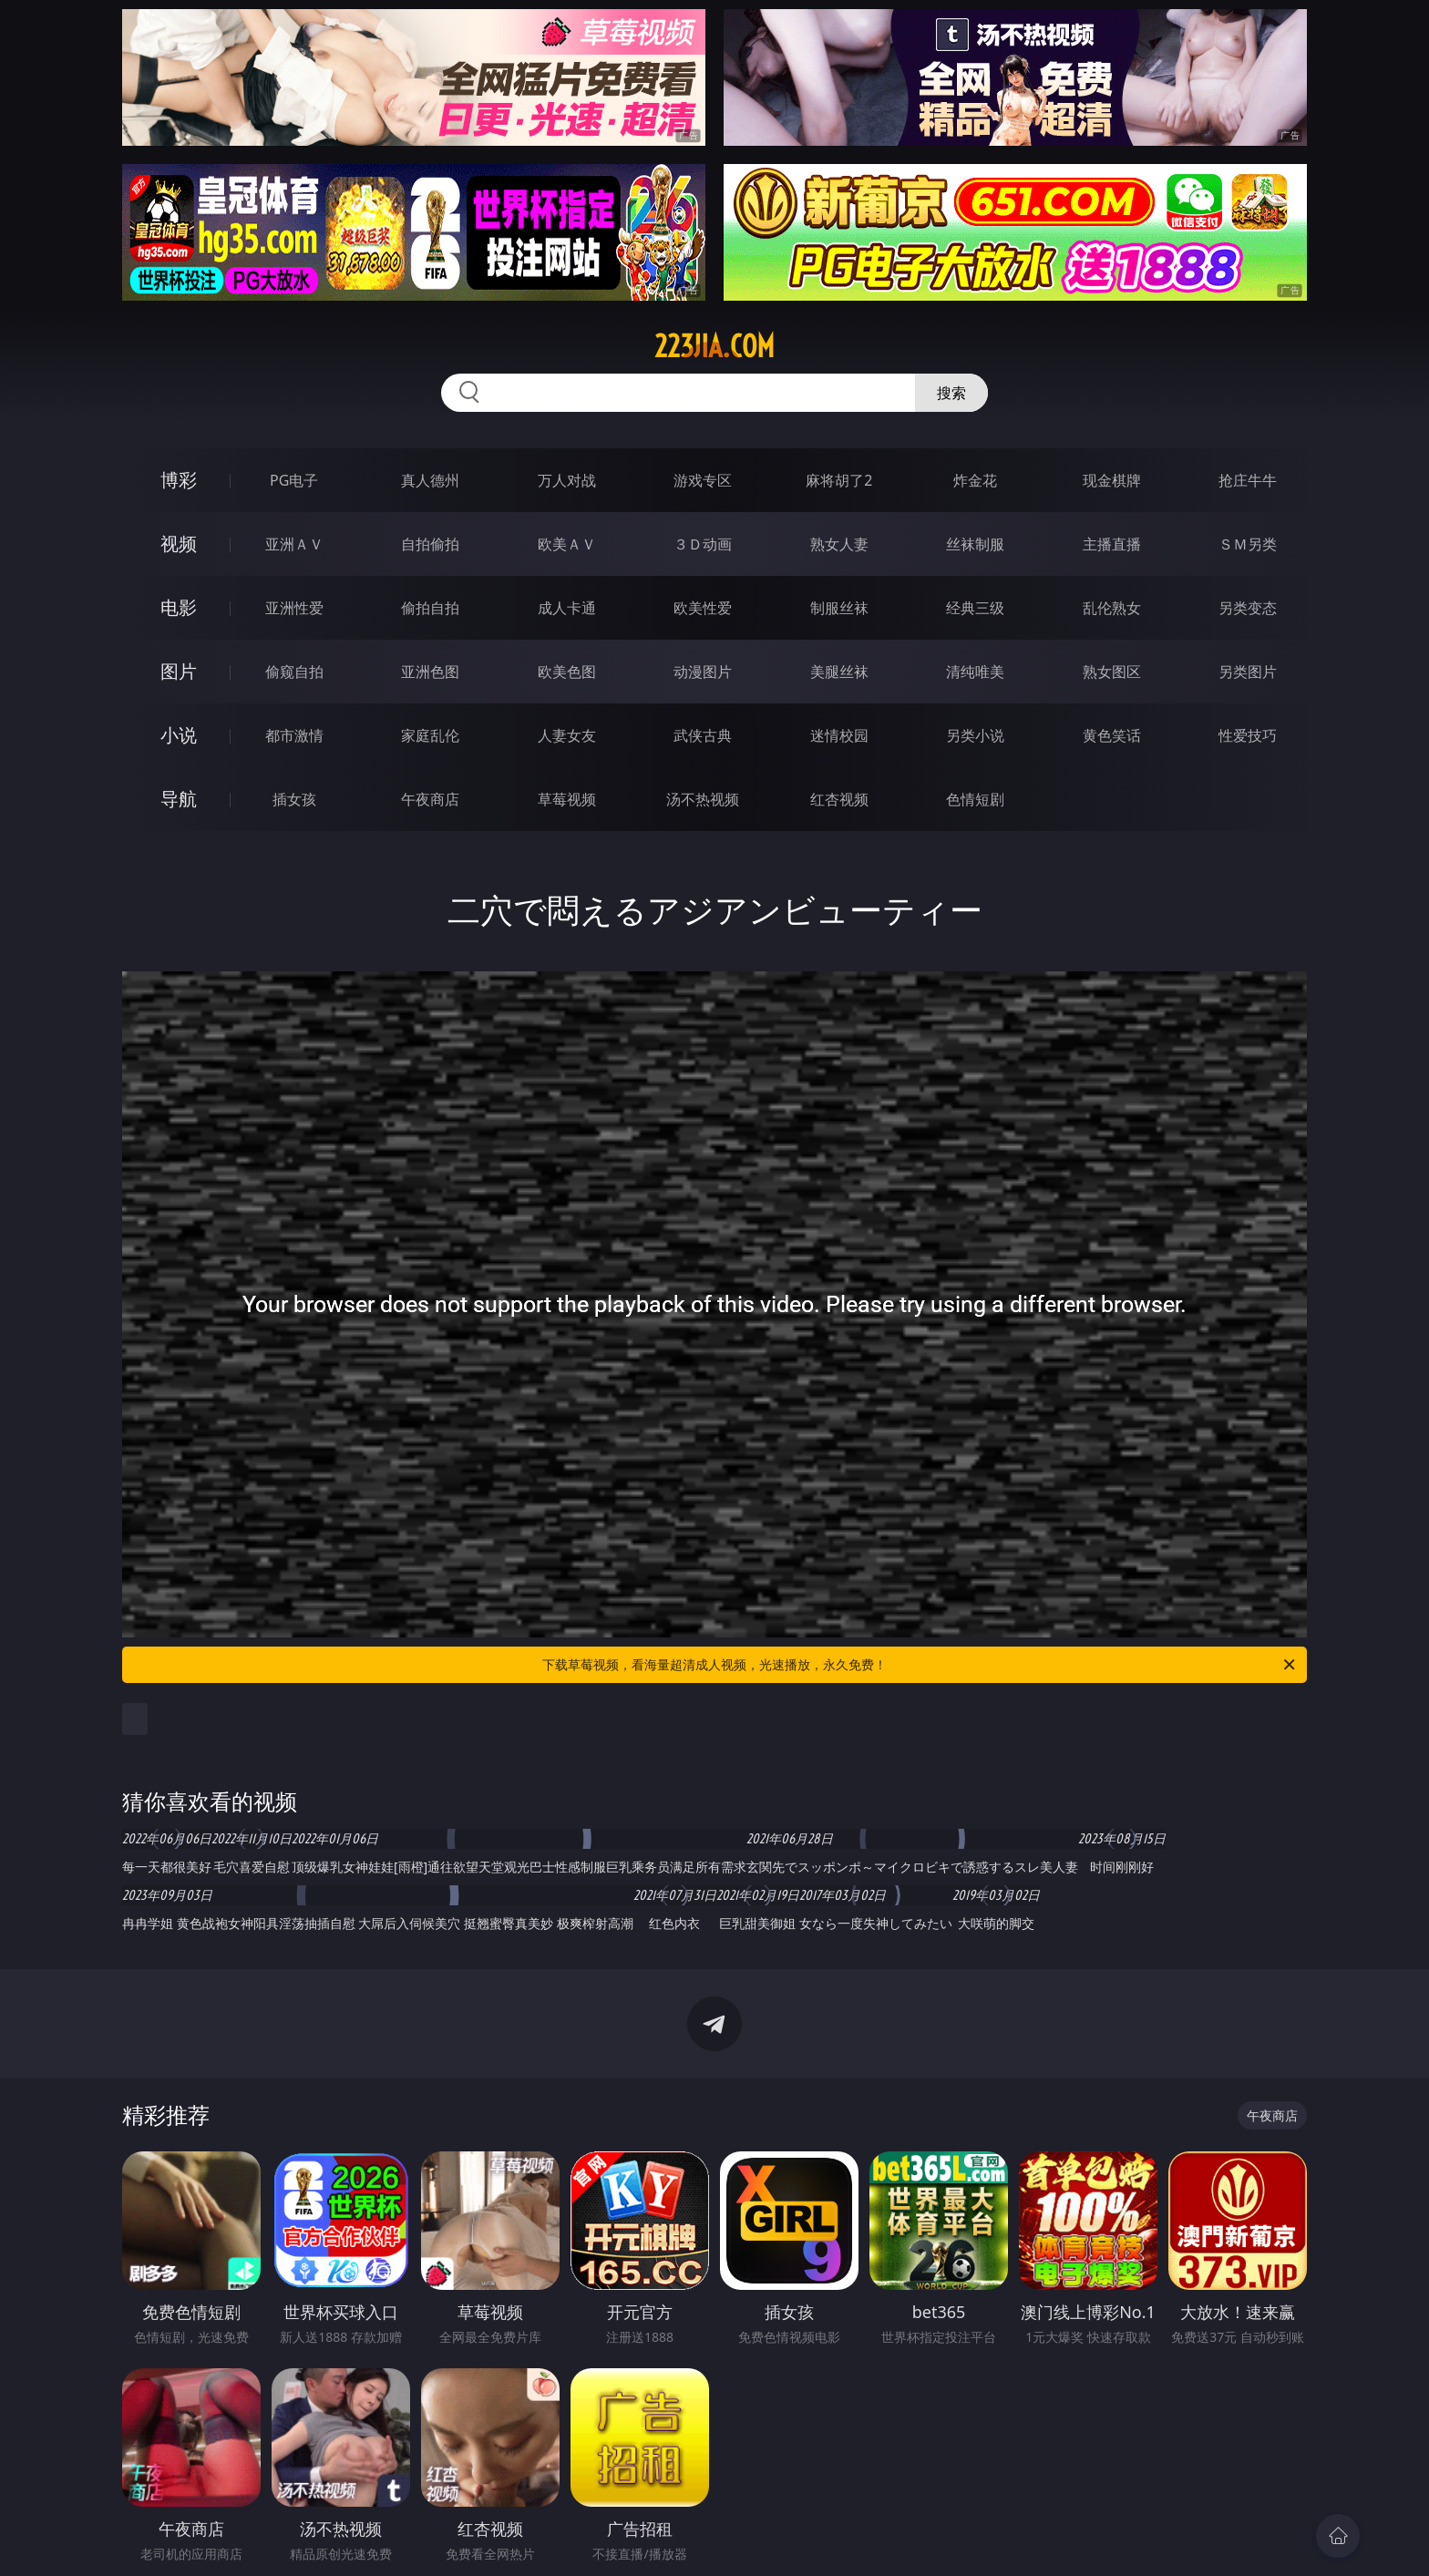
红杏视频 (839, 799)
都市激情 (294, 735)
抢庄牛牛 (1247, 480)
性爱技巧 (1247, 735)
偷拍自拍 (430, 608)
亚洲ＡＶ (294, 544)
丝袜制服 (975, 544)
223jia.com (714, 346)
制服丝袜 (839, 608)
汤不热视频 (702, 799)
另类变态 (1247, 608)
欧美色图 (567, 672)
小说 (178, 735)
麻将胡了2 (839, 480)
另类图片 (1247, 672)
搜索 (951, 393)
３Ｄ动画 (702, 544)
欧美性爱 (702, 608)
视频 (178, 543)
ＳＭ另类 (1247, 544)
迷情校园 (839, 735)
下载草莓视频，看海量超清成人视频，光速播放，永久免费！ (920, 1665)
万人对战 (567, 480)
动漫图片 (702, 672)
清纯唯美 (975, 672)
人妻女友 (567, 735)
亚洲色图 (430, 672)
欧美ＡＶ (567, 544)
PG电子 (294, 480)
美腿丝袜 (839, 672)
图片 (178, 671)
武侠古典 (702, 735)
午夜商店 (430, 799)
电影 (178, 607)
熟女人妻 (839, 544)
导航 (178, 798)
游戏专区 (702, 480)
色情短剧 (975, 799)
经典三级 (975, 608)
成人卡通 (567, 608)
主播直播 (1112, 544)
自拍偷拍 (430, 544)
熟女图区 (1112, 672)
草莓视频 (567, 799)
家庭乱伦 (430, 735)
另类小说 (975, 735)
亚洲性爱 (294, 608)
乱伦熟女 (1112, 608)
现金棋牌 (1112, 480)
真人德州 (430, 480)
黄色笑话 (1112, 735)
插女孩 (294, 799)
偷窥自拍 (294, 672)
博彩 (178, 479)
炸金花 (975, 480)
